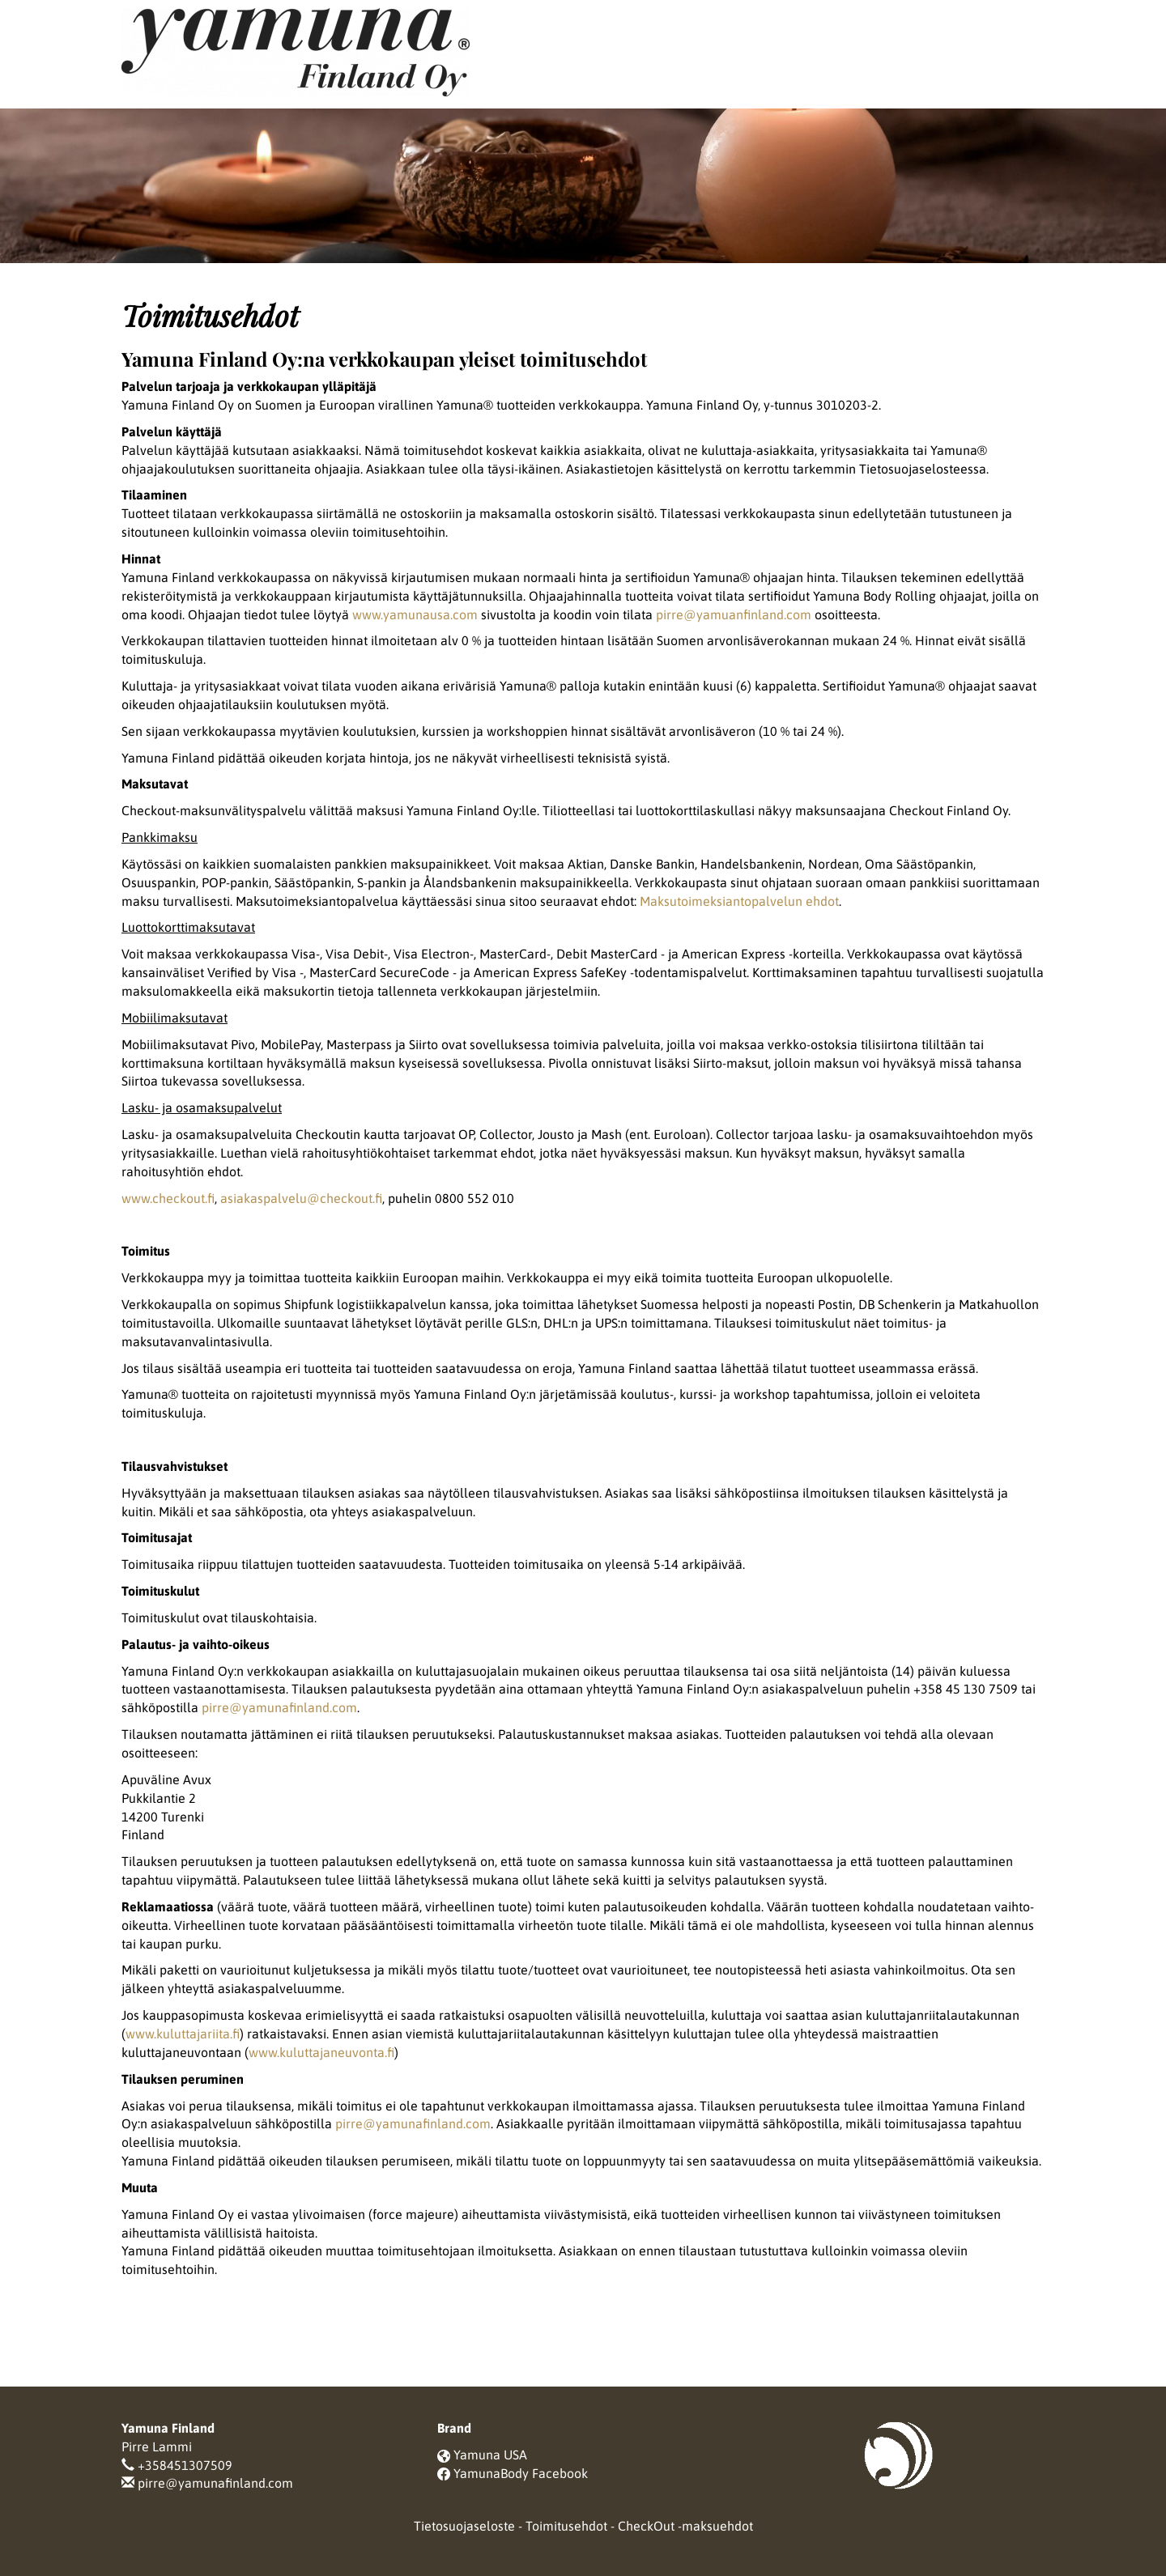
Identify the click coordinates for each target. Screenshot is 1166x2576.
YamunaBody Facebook (520, 2473)
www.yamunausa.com (415, 614)
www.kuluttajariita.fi (183, 2033)
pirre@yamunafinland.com (279, 1707)
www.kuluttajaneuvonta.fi (321, 2052)
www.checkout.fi (168, 1198)
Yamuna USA (490, 2454)
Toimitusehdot (566, 2526)
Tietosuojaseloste (464, 2526)
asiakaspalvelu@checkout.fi (301, 1198)
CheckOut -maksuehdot (685, 2526)
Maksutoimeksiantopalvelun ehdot (739, 901)
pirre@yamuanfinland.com (733, 614)
